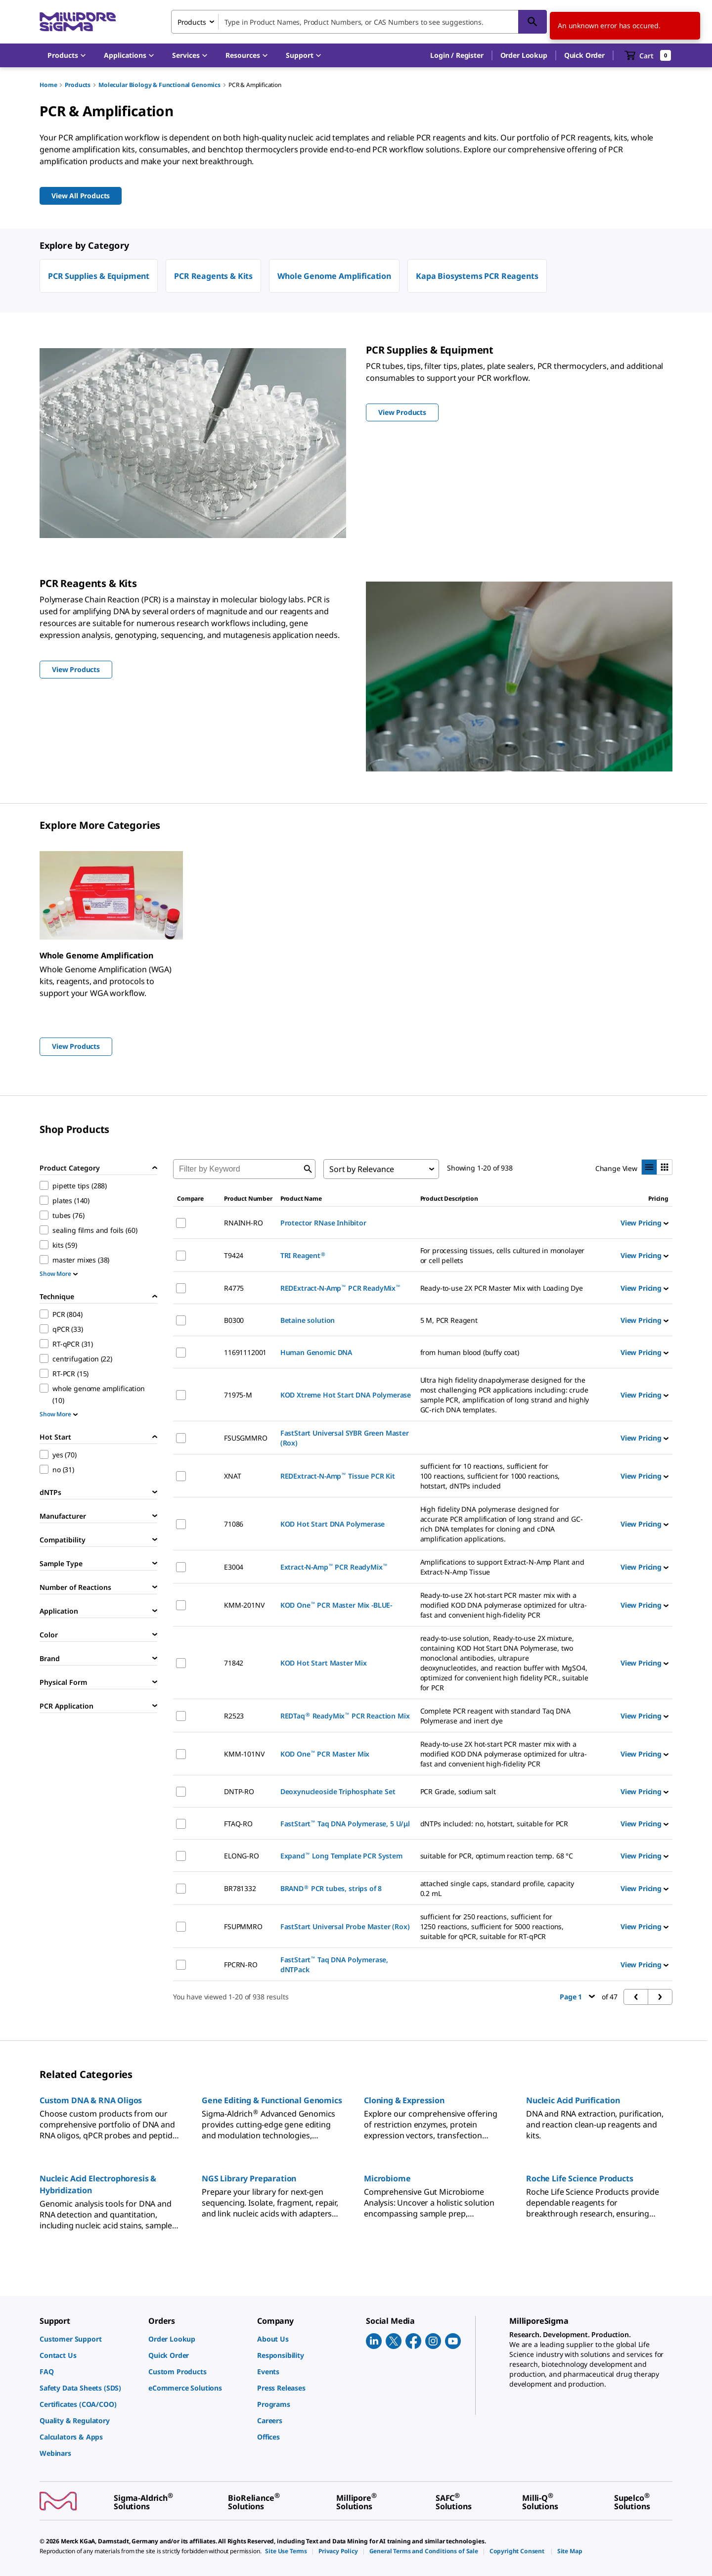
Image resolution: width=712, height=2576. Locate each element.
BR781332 (240, 1888)
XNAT (232, 1476)
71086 (233, 1524)
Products (77, 85)
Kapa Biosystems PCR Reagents (477, 276)
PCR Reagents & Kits (213, 276)
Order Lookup (523, 55)
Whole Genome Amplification (334, 276)
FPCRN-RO (241, 1964)
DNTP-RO (239, 1791)
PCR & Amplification (254, 85)
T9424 (233, 1255)
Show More (59, 1273)
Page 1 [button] (577, 1996)
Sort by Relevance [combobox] (361, 1169)
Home (48, 85)
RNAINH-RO (243, 1222)
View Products (76, 1046)
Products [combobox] (192, 22)
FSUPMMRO (243, 1926)
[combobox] (359, 22)
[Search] (532, 22)
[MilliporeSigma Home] (78, 22)
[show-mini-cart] (647, 55)
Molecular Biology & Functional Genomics (159, 85)
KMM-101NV (244, 1754)
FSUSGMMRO (245, 1438)
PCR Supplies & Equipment (98, 276)
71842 (233, 1663)
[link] (89, 2339)
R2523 (234, 1715)
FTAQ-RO (238, 1823)
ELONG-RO (241, 1855)
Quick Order (584, 55)
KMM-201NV (244, 1605)
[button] (456, 55)
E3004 (233, 1567)
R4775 (234, 1288)
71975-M (238, 1395)
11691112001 (245, 1352)
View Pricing (644, 1222)
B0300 (234, 1320)
